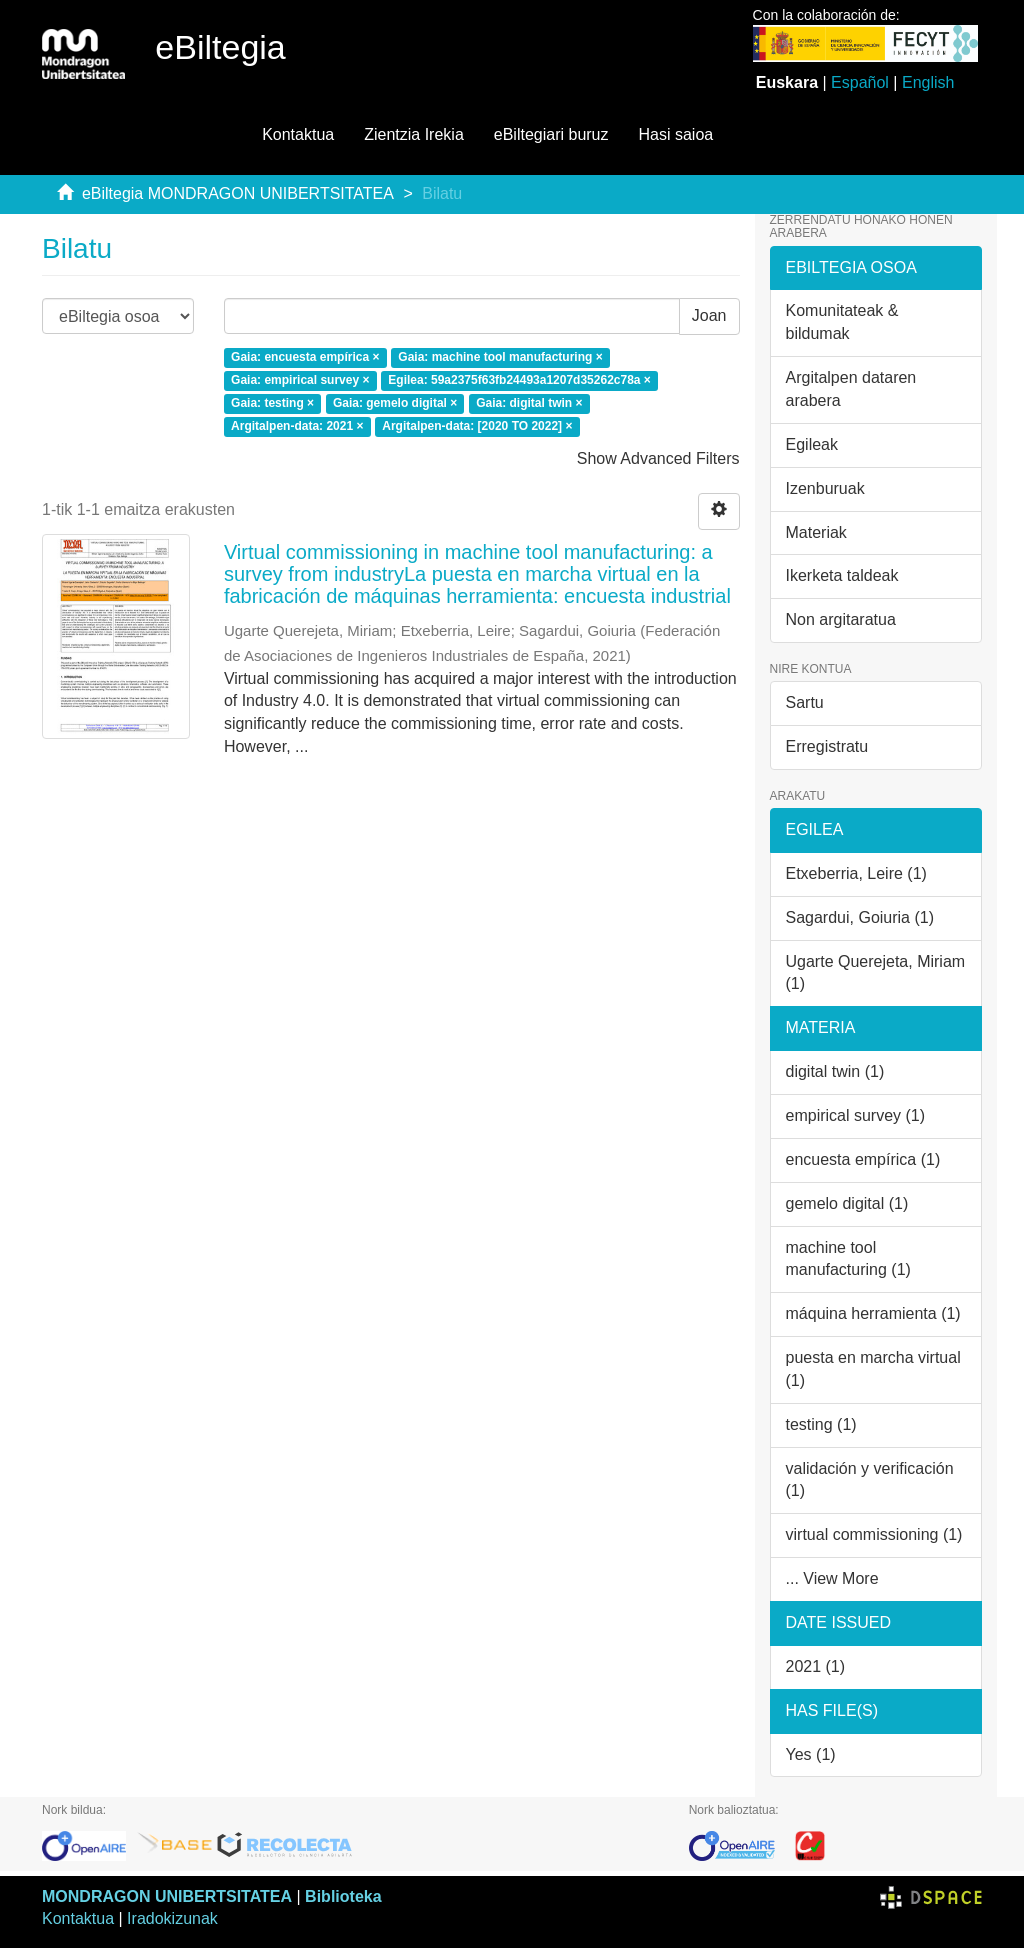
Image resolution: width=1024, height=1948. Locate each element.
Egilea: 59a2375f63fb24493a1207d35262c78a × (519, 381)
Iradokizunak (172, 1918)
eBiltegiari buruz (551, 134)
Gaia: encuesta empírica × (305, 358)
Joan (709, 315)
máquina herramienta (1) (873, 1313)
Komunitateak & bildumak (842, 322)
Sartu (805, 702)
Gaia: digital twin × (529, 404)
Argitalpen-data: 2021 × (297, 426)
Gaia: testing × (272, 404)
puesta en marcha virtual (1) (873, 1369)
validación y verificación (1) (870, 1480)
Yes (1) (811, 1754)
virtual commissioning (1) (874, 1534)
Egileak (812, 444)
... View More (832, 1578)
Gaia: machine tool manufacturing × (500, 358)
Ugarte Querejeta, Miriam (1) (876, 973)
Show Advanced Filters (658, 458)
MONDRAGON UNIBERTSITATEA (167, 1896)
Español (860, 82)
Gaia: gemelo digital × (395, 404)
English (928, 82)
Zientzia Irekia (414, 134)
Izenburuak (825, 488)
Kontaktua (298, 134)
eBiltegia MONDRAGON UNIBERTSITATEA (238, 193)
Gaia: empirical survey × (300, 381)
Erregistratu (827, 746)
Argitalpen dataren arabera (851, 389)
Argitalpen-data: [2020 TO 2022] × (477, 426)
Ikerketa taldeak (842, 575)
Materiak (816, 532)
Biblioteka (343, 1896)
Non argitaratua (841, 619)
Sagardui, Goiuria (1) (860, 917)
